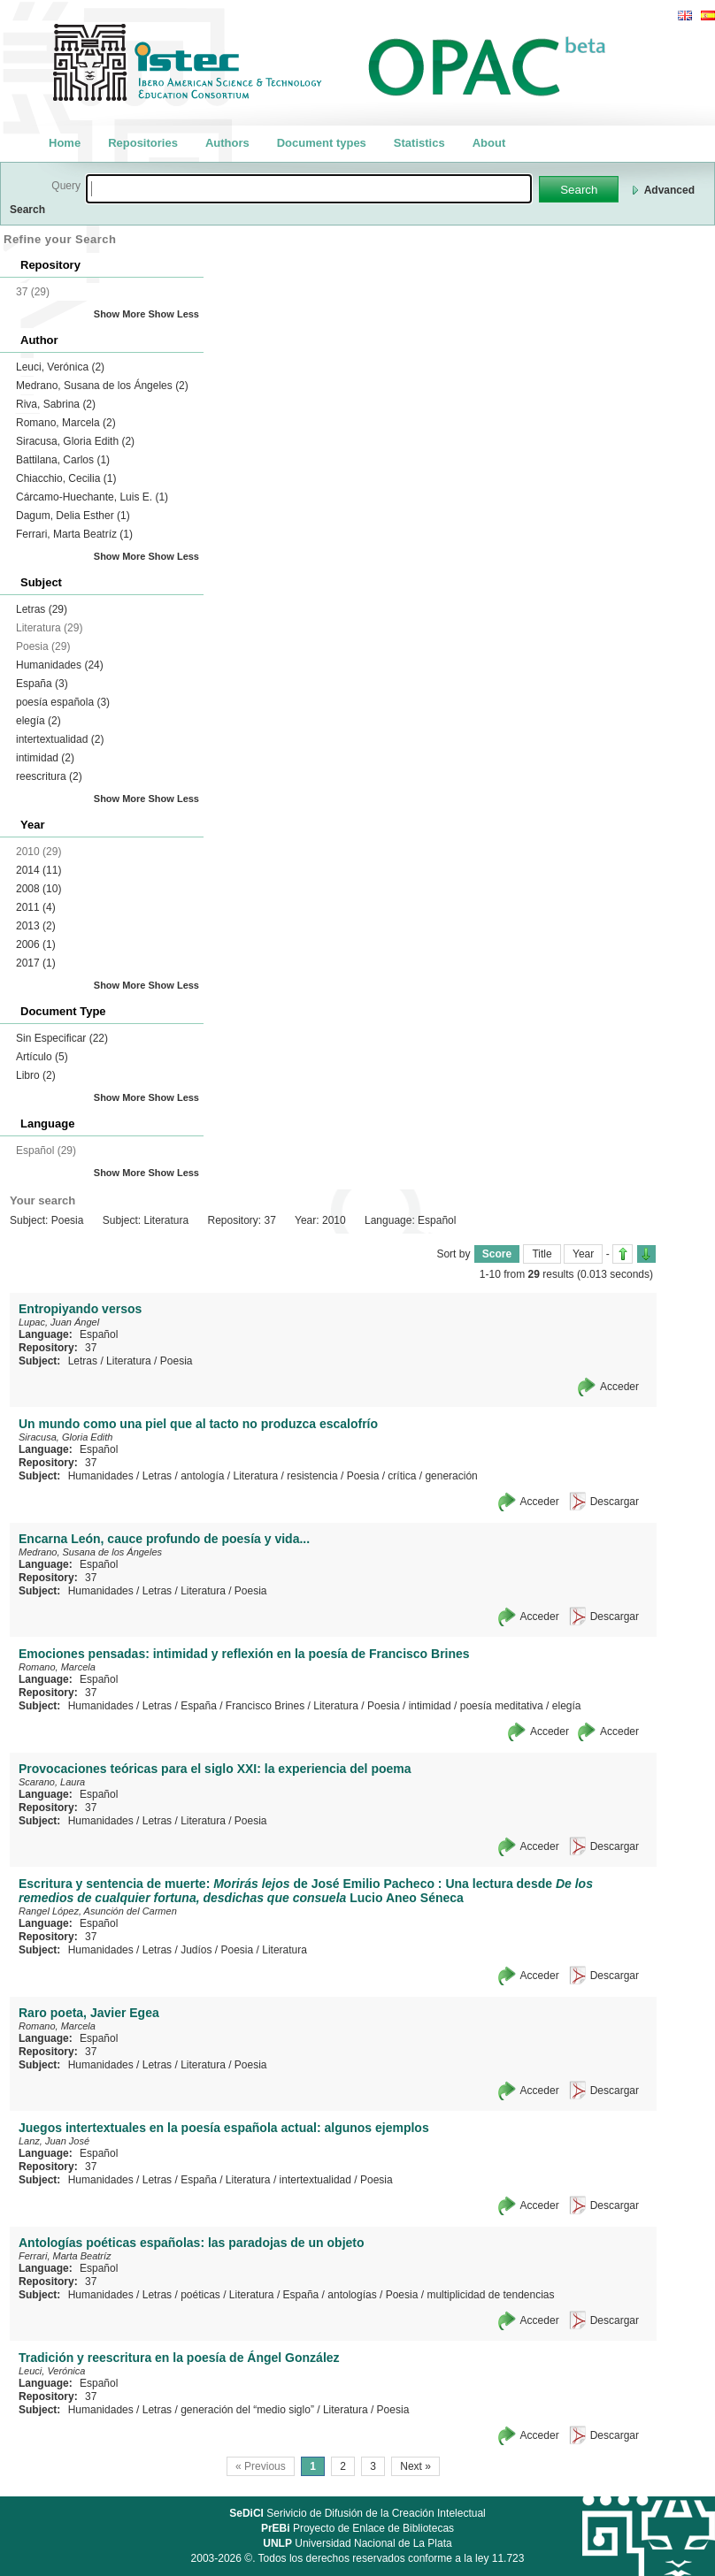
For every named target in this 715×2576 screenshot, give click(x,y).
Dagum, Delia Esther (73, 515)
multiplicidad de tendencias (490, 2295)
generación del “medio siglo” (247, 2410)
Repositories (143, 142)
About (489, 142)
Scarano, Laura (52, 1782)
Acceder (619, 1386)
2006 (36, 944)
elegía (38, 721)
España (42, 683)
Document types (321, 142)
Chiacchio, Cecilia (66, 478)
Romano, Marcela (66, 423)
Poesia (176, 1361)
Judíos (196, 1950)
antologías (351, 2295)
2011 (36, 907)
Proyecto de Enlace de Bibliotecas (357, 2528)
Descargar (614, 1501)
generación (451, 1476)
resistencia (312, 1476)
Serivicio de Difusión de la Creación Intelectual (357, 2513)
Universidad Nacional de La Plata (357, 2543)
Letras (41, 609)
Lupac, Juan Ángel (59, 1322)
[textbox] (309, 188)
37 (90, 1348)
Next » (415, 2466)
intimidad (45, 758)
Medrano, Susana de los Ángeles (102, 385)
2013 (36, 926)
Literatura (128, 1361)
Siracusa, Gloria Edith (75, 441)
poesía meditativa (501, 1706)
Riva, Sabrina (56, 404)
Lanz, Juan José (54, 2141)
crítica (402, 1476)
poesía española (63, 702)
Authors (227, 142)
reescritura (49, 776)
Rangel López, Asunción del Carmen (98, 1911)
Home (65, 142)
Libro (36, 1075)
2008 (38, 889)
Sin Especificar (62, 1038)
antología (202, 1476)
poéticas (200, 2295)
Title (541, 1254)
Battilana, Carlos (63, 460)
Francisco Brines (265, 1706)
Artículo (42, 1057)
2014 (38, 870)
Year (583, 1254)
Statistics (419, 142)
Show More (120, 314)
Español (99, 1334)
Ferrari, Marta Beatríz (74, 534)
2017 (36, 963)
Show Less (174, 314)
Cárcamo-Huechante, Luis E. (92, 497)
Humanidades (60, 665)
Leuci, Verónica (60, 367)
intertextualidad (60, 739)
